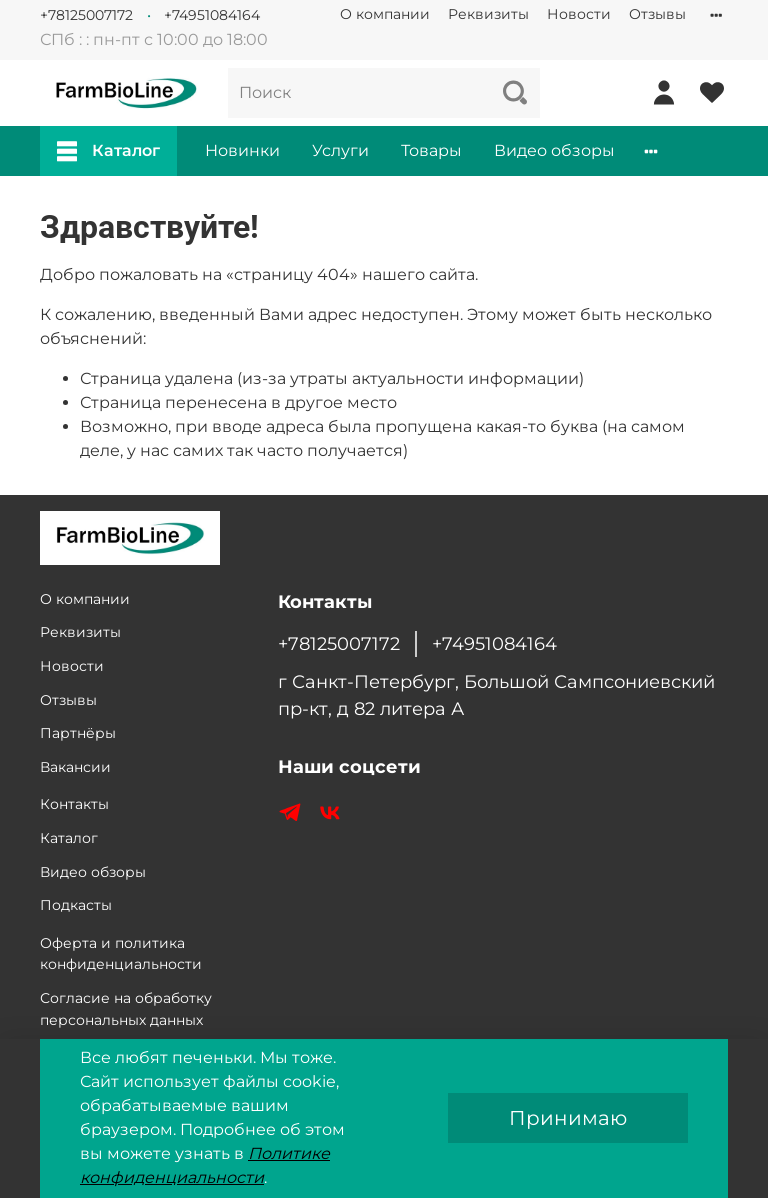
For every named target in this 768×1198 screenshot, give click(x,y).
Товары (431, 150)
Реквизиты (488, 14)
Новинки (242, 150)
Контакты (74, 804)
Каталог (108, 151)
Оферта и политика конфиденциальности (121, 954)
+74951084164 (212, 15)
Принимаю (568, 1118)
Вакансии (75, 767)
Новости (579, 14)
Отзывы (657, 14)
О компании (385, 14)
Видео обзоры (554, 150)
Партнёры (78, 733)
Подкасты (76, 905)
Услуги (340, 150)
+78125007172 (86, 15)
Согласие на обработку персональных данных (126, 1009)
